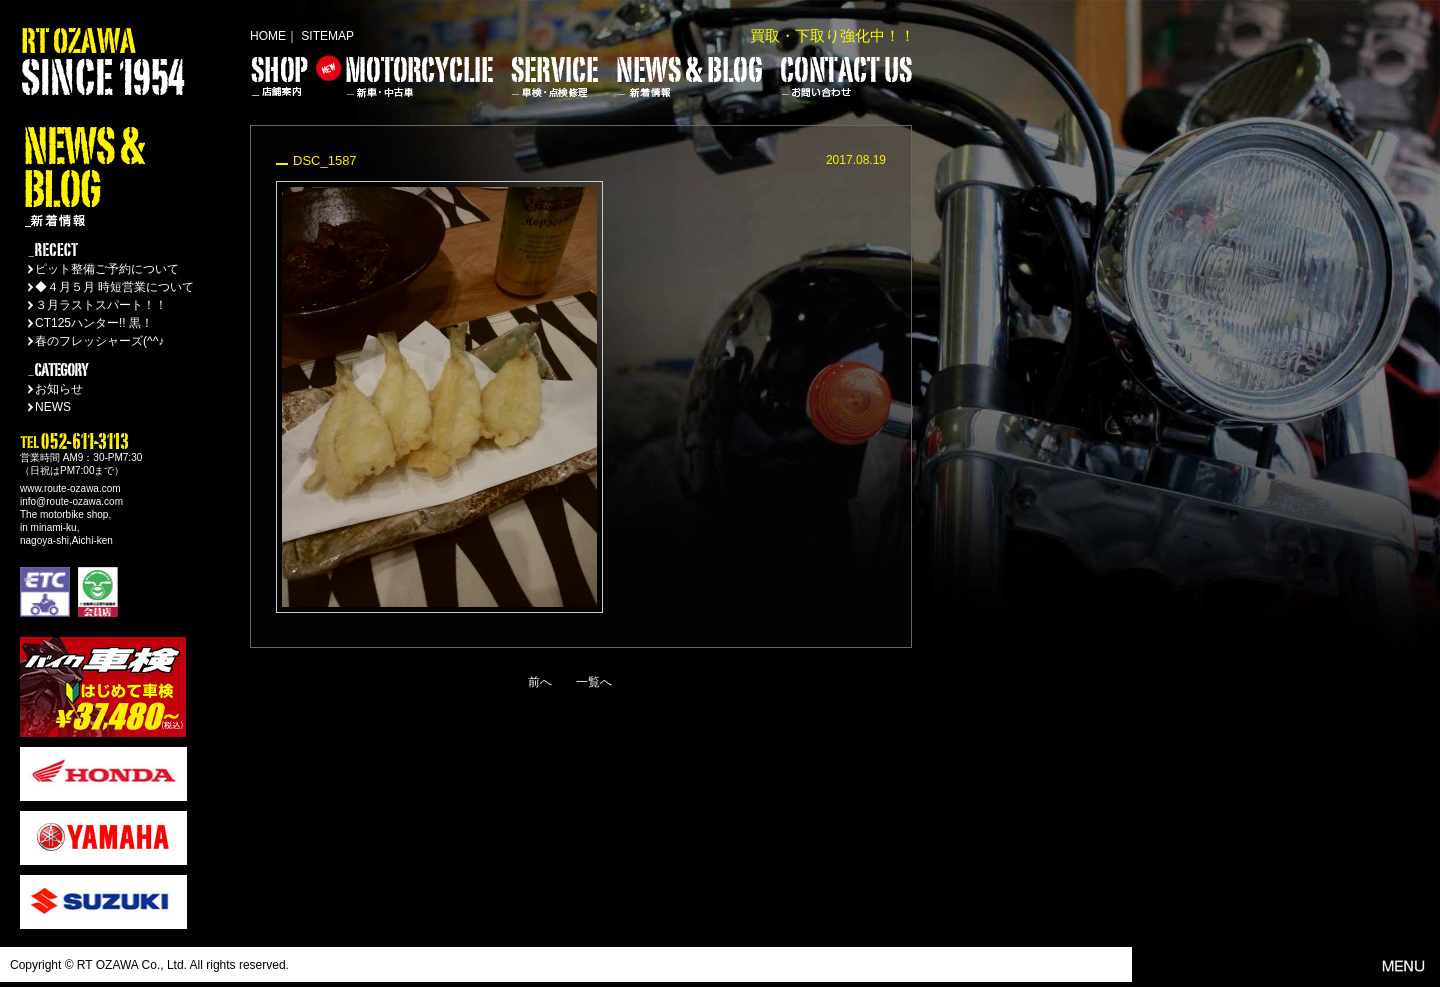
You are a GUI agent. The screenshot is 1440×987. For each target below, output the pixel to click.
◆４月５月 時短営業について (114, 287)
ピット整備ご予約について (107, 269)
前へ (540, 682)
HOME (268, 36)
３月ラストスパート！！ (101, 305)
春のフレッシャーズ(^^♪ (99, 341)
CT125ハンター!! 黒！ (94, 323)
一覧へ (594, 682)
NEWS (53, 407)
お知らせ (59, 389)
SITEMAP (327, 36)
